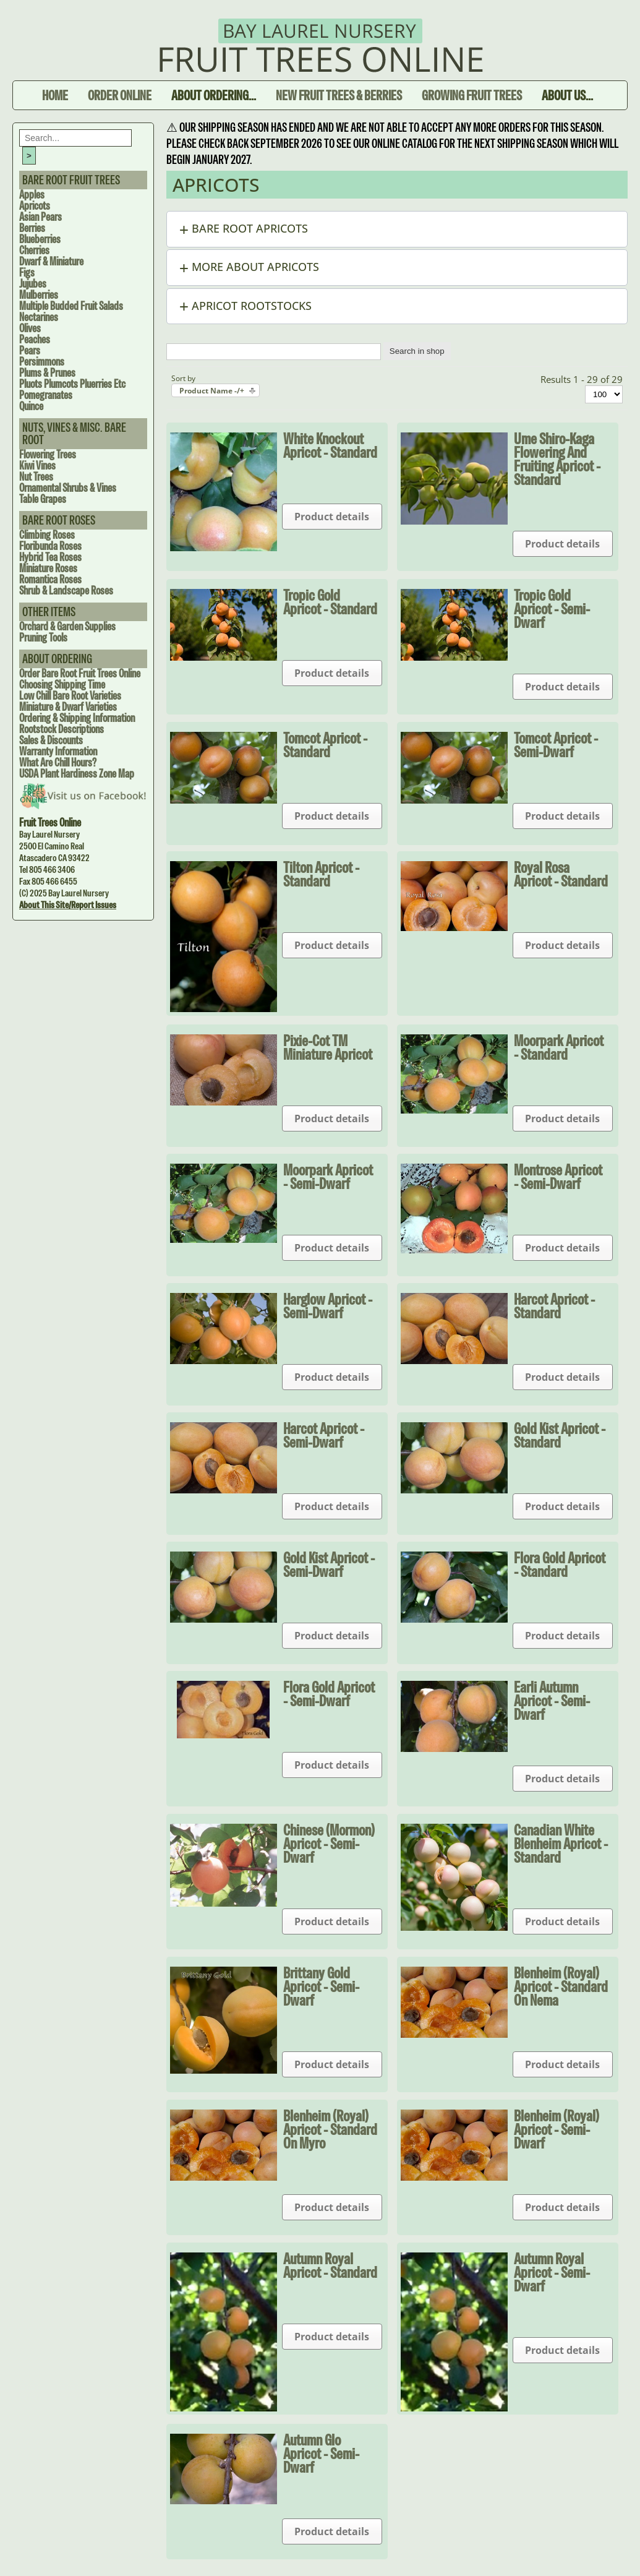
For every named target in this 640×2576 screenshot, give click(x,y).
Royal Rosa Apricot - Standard (561, 874)
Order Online (119, 95)
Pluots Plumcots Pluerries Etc (72, 384)
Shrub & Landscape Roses (66, 590)
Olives (30, 328)
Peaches (34, 339)
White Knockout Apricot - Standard (330, 445)
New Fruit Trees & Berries (339, 95)
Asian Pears (40, 217)
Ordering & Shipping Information (77, 718)
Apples (32, 194)
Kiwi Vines (37, 465)
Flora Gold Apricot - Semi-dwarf (329, 1694)
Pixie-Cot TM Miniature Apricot (327, 1047)
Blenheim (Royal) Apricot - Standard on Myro (330, 2129)
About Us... (567, 95)
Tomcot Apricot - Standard (325, 745)
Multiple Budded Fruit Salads (71, 306)
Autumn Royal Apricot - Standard (330, 2265)
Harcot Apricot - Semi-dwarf (323, 1435)
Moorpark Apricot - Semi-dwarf (328, 1176)
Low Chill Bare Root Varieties (70, 696)
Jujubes (32, 284)
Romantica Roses (50, 579)
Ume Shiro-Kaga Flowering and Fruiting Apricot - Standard (557, 459)
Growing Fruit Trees (472, 95)
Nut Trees (36, 477)
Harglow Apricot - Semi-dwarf (327, 1306)
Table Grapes (42, 499)
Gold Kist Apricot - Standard (559, 1435)
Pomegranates (45, 395)
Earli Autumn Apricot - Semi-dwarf (552, 1700)
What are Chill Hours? (57, 762)
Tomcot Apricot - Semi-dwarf (556, 745)
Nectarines (38, 317)
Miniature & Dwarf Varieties (68, 707)
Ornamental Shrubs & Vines (67, 488)
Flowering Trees (47, 454)
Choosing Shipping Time (62, 684)
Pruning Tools (43, 637)
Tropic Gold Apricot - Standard (330, 602)
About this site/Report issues (67, 904)
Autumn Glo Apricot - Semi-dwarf (321, 2453)
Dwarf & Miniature (51, 261)
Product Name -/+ (211, 390)
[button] (397, 229)
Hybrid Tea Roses (50, 557)
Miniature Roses (48, 568)
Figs (27, 272)
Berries (32, 228)
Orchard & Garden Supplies (67, 626)
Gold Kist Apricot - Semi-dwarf (329, 1564)
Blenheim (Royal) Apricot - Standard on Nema (561, 1986)
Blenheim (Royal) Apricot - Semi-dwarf (556, 2129)
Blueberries (40, 239)
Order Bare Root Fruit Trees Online (79, 673)
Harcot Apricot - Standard (554, 1306)
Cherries (34, 250)
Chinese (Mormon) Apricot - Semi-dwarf (329, 1843)
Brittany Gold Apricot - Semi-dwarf (321, 1986)
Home (55, 95)
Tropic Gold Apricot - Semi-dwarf (552, 608)
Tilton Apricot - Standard (321, 874)
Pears (29, 350)
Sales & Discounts (51, 740)
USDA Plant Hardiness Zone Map (76, 773)
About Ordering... (213, 95)
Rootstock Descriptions (61, 729)
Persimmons (41, 361)
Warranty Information (58, 751)
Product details (331, 516)
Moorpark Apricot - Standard (559, 1047)
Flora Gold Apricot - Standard (559, 1564)
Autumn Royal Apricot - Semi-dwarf (552, 2272)
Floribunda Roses (50, 546)
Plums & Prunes (47, 373)
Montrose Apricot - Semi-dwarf (558, 1176)
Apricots (34, 206)
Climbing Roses (47, 535)
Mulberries (38, 295)
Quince (31, 406)
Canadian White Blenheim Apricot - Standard (561, 1843)
